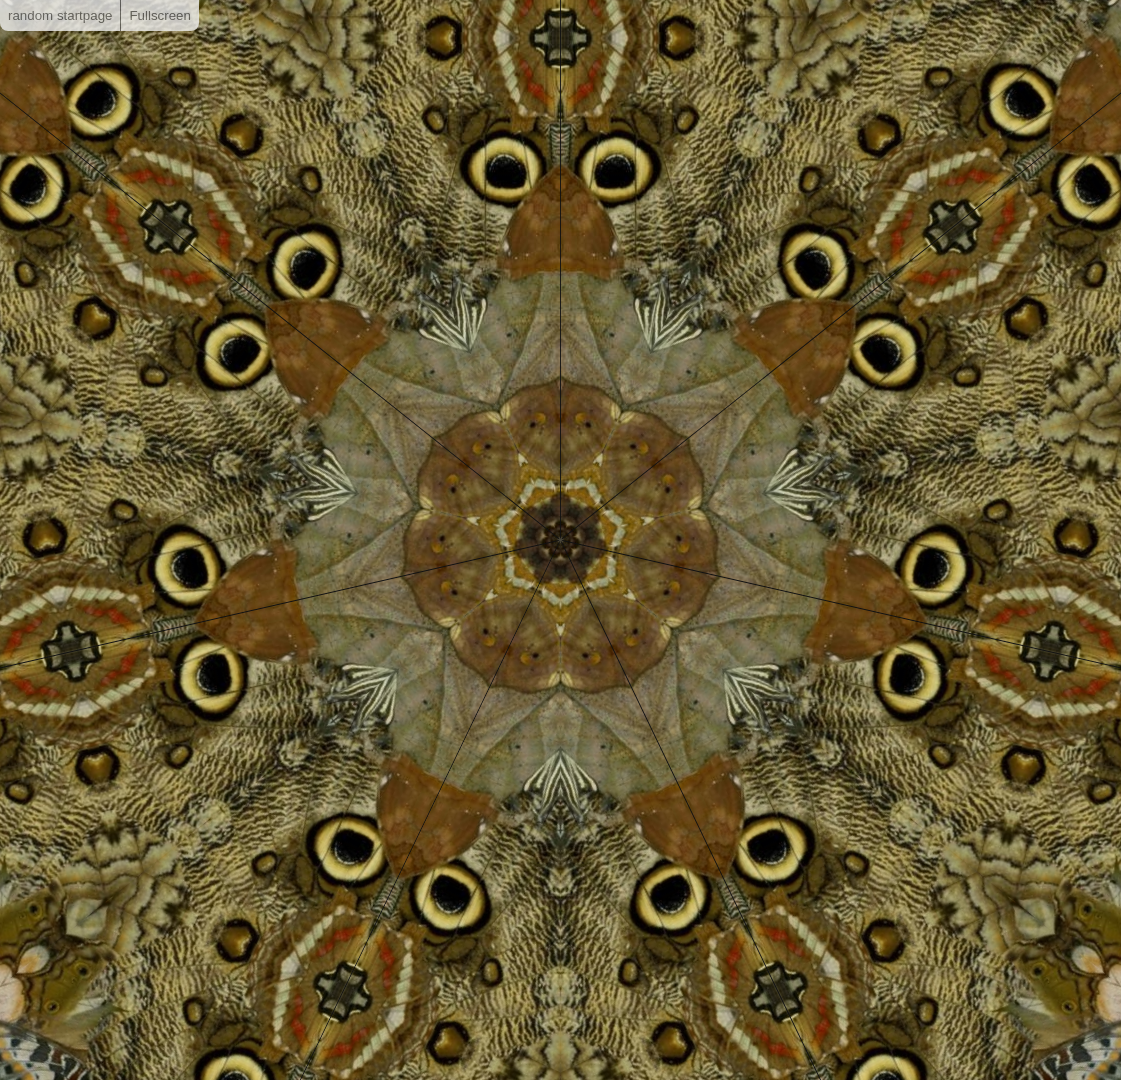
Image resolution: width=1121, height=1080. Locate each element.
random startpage (60, 15)
